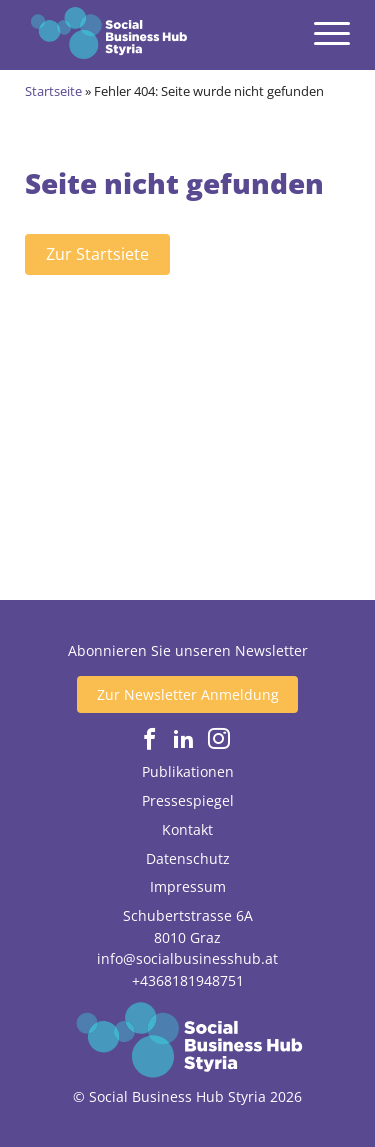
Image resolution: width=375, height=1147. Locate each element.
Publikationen (188, 771)
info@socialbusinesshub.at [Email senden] (187, 958)
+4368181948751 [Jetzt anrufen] (188, 980)
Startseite (53, 91)
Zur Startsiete (97, 254)
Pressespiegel (188, 800)
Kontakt (187, 829)
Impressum (188, 886)
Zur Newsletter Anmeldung (188, 694)
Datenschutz (188, 858)
